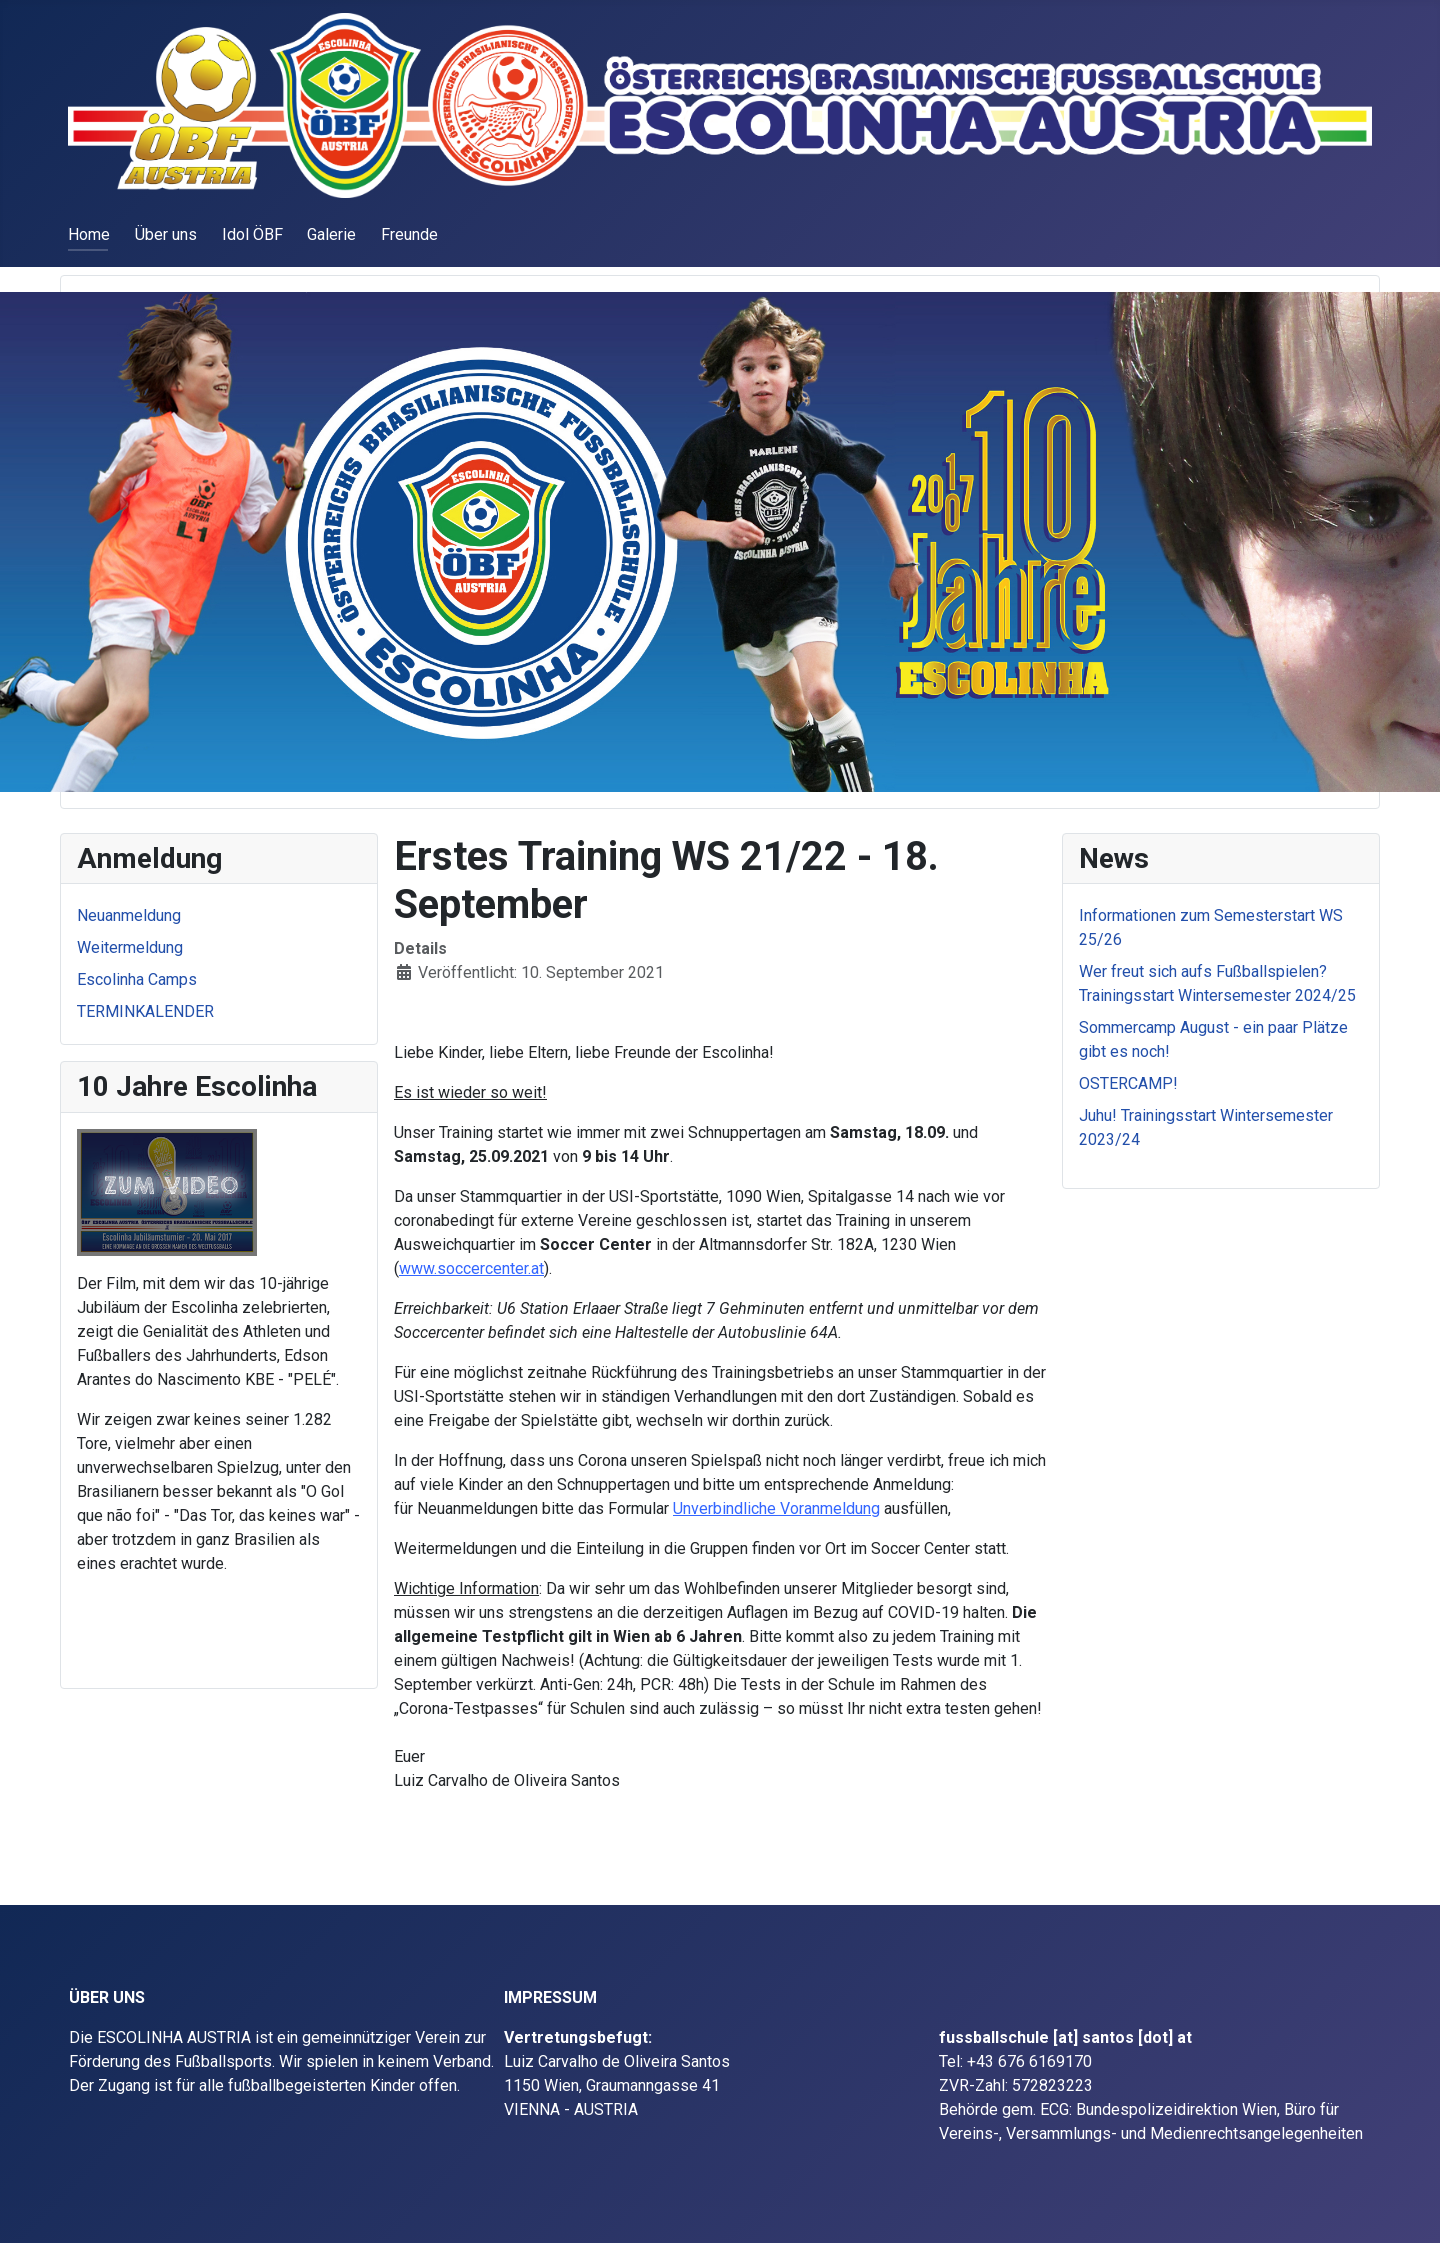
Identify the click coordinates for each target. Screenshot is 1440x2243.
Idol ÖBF (252, 234)
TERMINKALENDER (145, 1011)
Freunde (409, 234)
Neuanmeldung (129, 915)
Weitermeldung (130, 947)
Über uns (166, 234)
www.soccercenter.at (471, 1268)
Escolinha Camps (137, 979)
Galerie (331, 234)
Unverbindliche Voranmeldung (776, 1508)
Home (89, 234)
